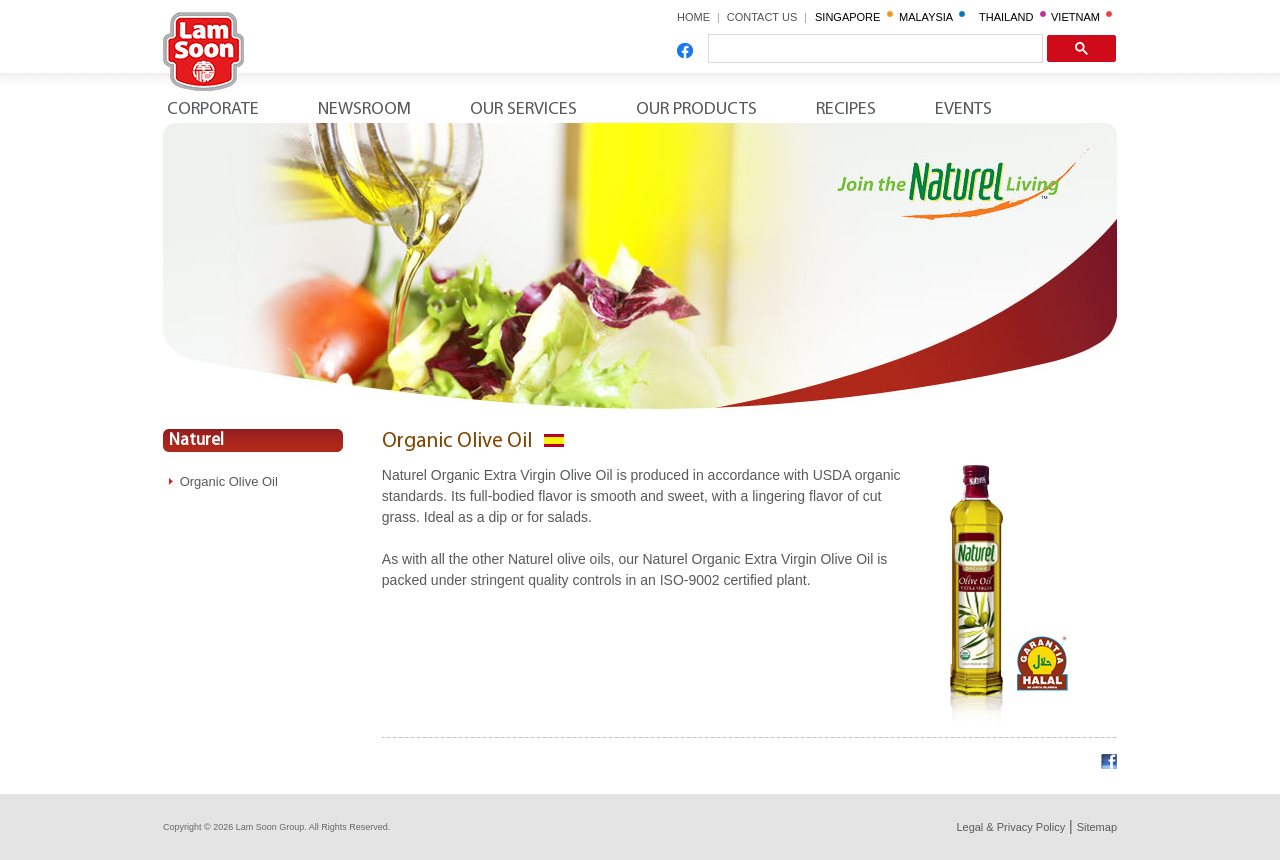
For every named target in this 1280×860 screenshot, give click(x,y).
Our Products (696, 109)
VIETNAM (1081, 17)
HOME (693, 17)
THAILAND (1012, 17)
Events (963, 109)
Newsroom (364, 109)
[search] (873, 49)
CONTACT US (769, 17)
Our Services (523, 109)
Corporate (213, 109)
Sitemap (1097, 827)
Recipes (846, 109)
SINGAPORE (854, 17)
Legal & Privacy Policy (1010, 827)
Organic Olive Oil (229, 481)
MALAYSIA (932, 17)
